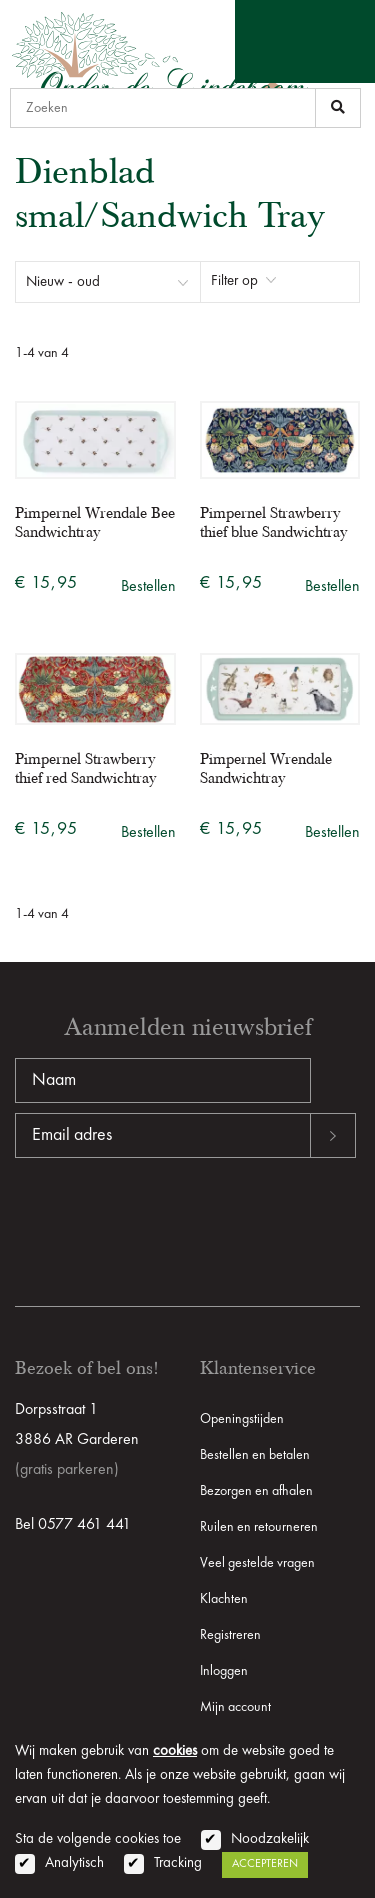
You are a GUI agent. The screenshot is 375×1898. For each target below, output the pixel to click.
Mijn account (235, 1707)
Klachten (224, 1599)
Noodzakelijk (270, 1839)
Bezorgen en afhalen (256, 1491)
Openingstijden (242, 1419)
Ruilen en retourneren (259, 1527)
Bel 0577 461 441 (73, 1525)
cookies (175, 1751)
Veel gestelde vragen (257, 1563)
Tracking (178, 1863)
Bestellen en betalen (255, 1455)
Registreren (230, 1635)
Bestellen (148, 587)
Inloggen (224, 1671)
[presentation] (167, 1222)
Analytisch (74, 1863)
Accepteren (265, 1864)
